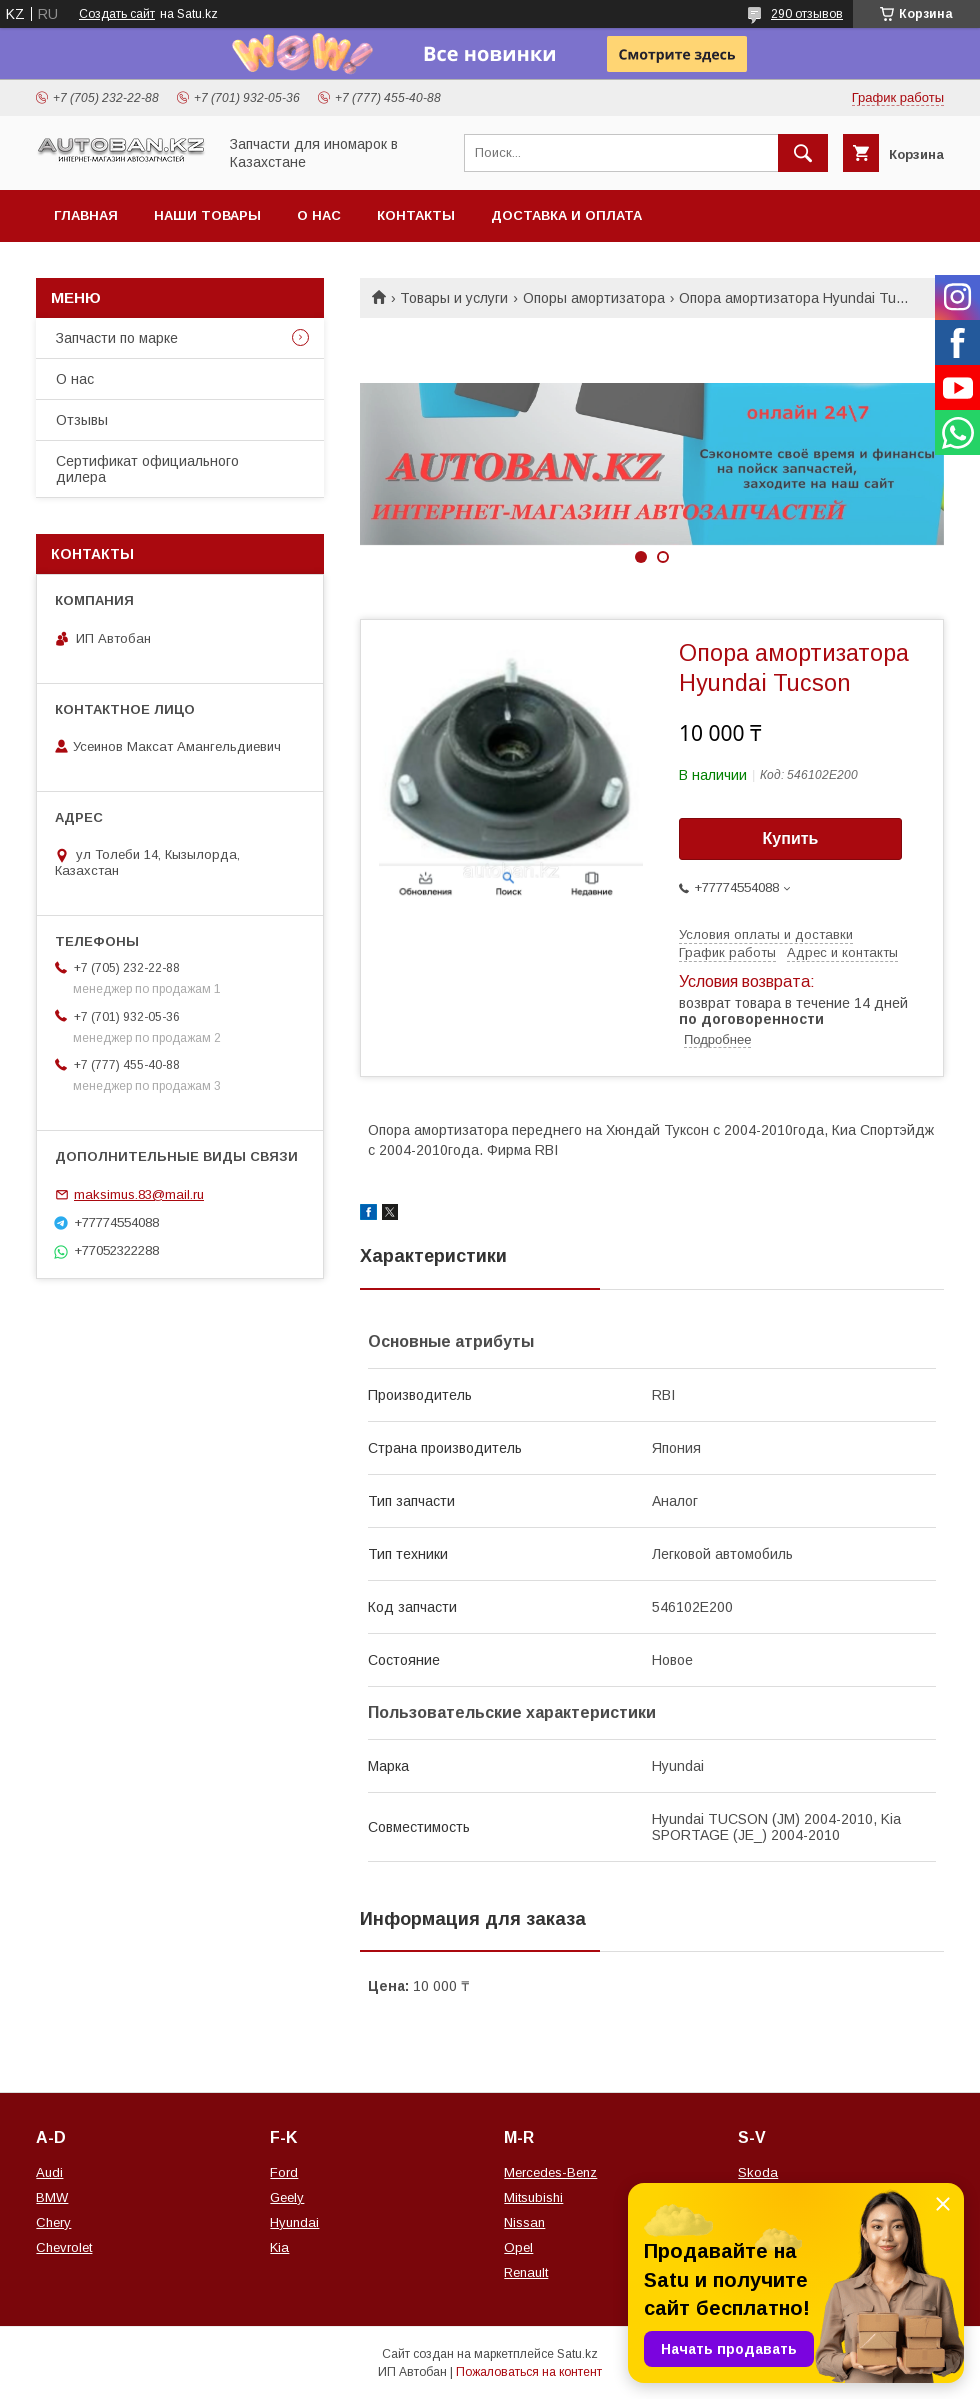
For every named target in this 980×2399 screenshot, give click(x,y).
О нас (319, 215)
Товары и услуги (454, 298)
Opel (518, 2247)
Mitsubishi (533, 2197)
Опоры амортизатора (594, 298)
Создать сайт (117, 14)
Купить (791, 838)
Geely (287, 2197)
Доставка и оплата (566, 215)
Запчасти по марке (117, 338)
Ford (284, 2172)
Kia (279, 2247)
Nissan (524, 2222)
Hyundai (294, 2222)
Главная (86, 215)
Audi (49, 2172)
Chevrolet (64, 2247)
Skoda (758, 2172)
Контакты (416, 215)
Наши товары (207, 215)
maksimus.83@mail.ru (139, 1194)
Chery (53, 2222)
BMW (52, 2197)
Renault (526, 2272)
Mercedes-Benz (550, 2172)
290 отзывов (807, 14)
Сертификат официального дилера (147, 469)
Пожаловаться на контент (529, 2372)
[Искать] (803, 153)
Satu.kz (577, 2354)
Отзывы (82, 420)
